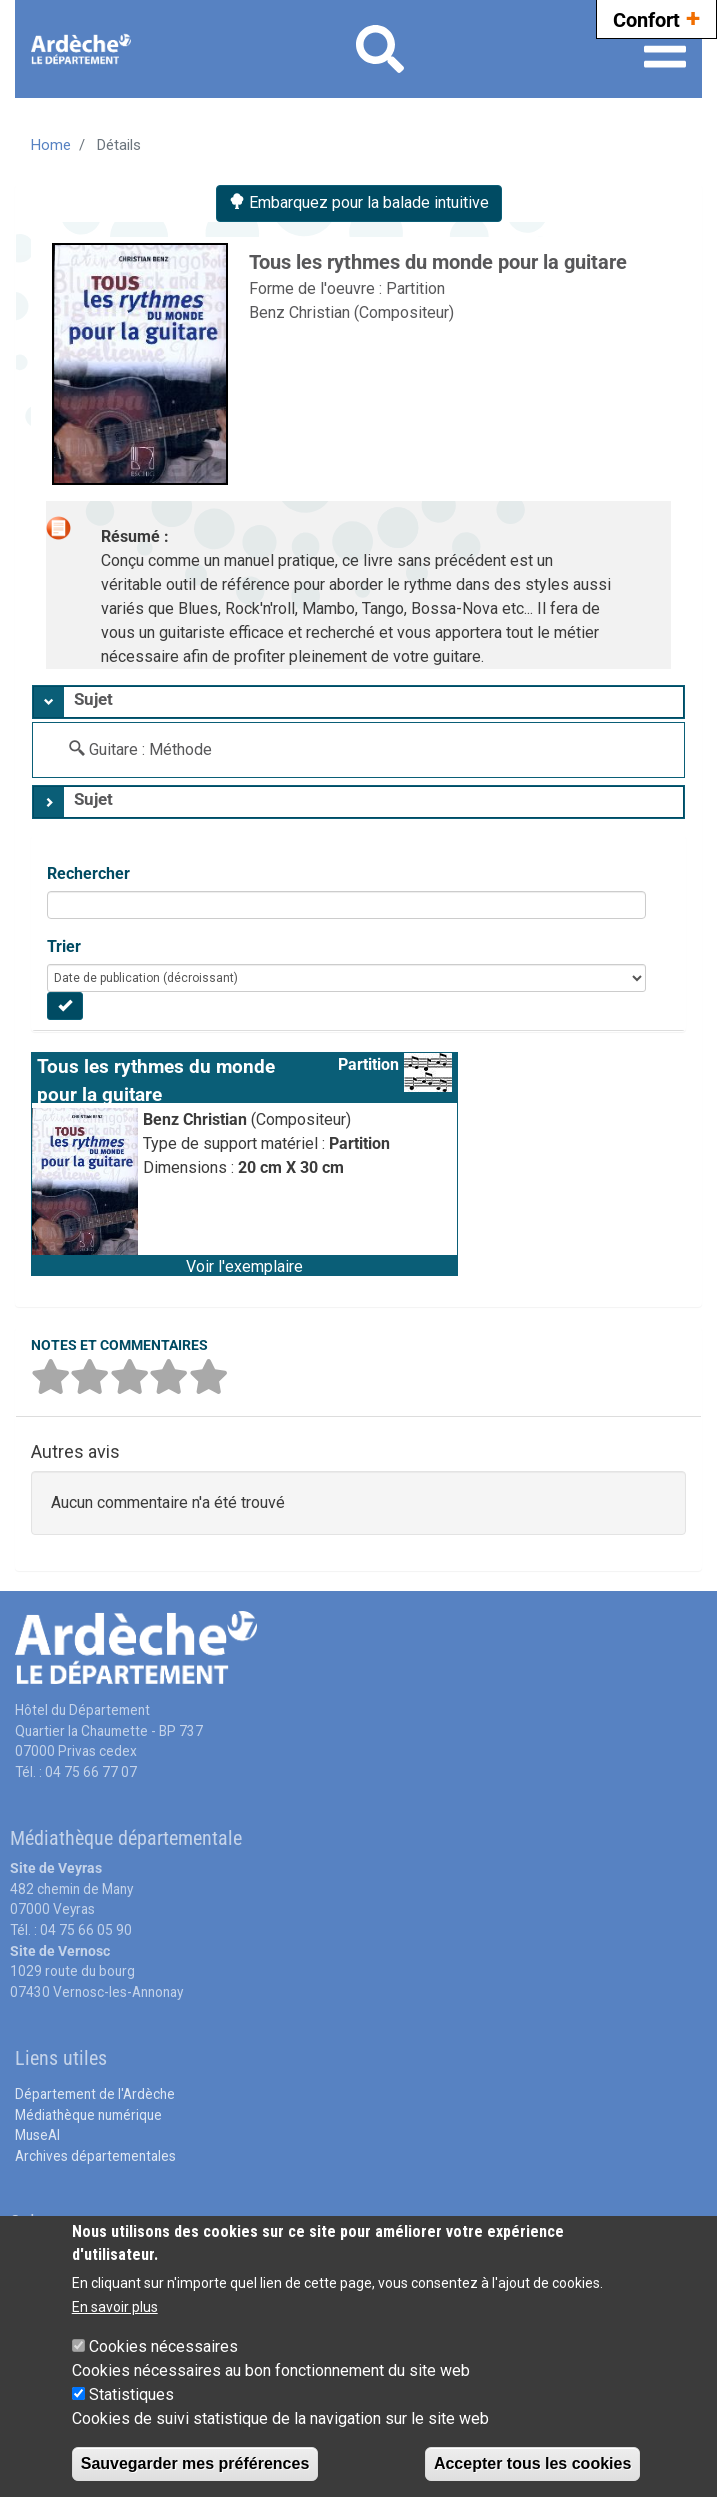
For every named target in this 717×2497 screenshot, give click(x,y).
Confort (656, 17)
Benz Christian (301, 312)
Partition (415, 288)
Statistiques (131, 2394)
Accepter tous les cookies (532, 2463)
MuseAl (37, 2135)
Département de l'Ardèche (95, 2094)
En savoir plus (115, 2307)
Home (51, 145)
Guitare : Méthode (150, 749)
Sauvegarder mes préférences (195, 2463)
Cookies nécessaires (163, 2346)
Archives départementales (95, 2156)
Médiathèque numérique (88, 2115)
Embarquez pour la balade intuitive (359, 202)
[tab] (358, 702)
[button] (244, 1265)
